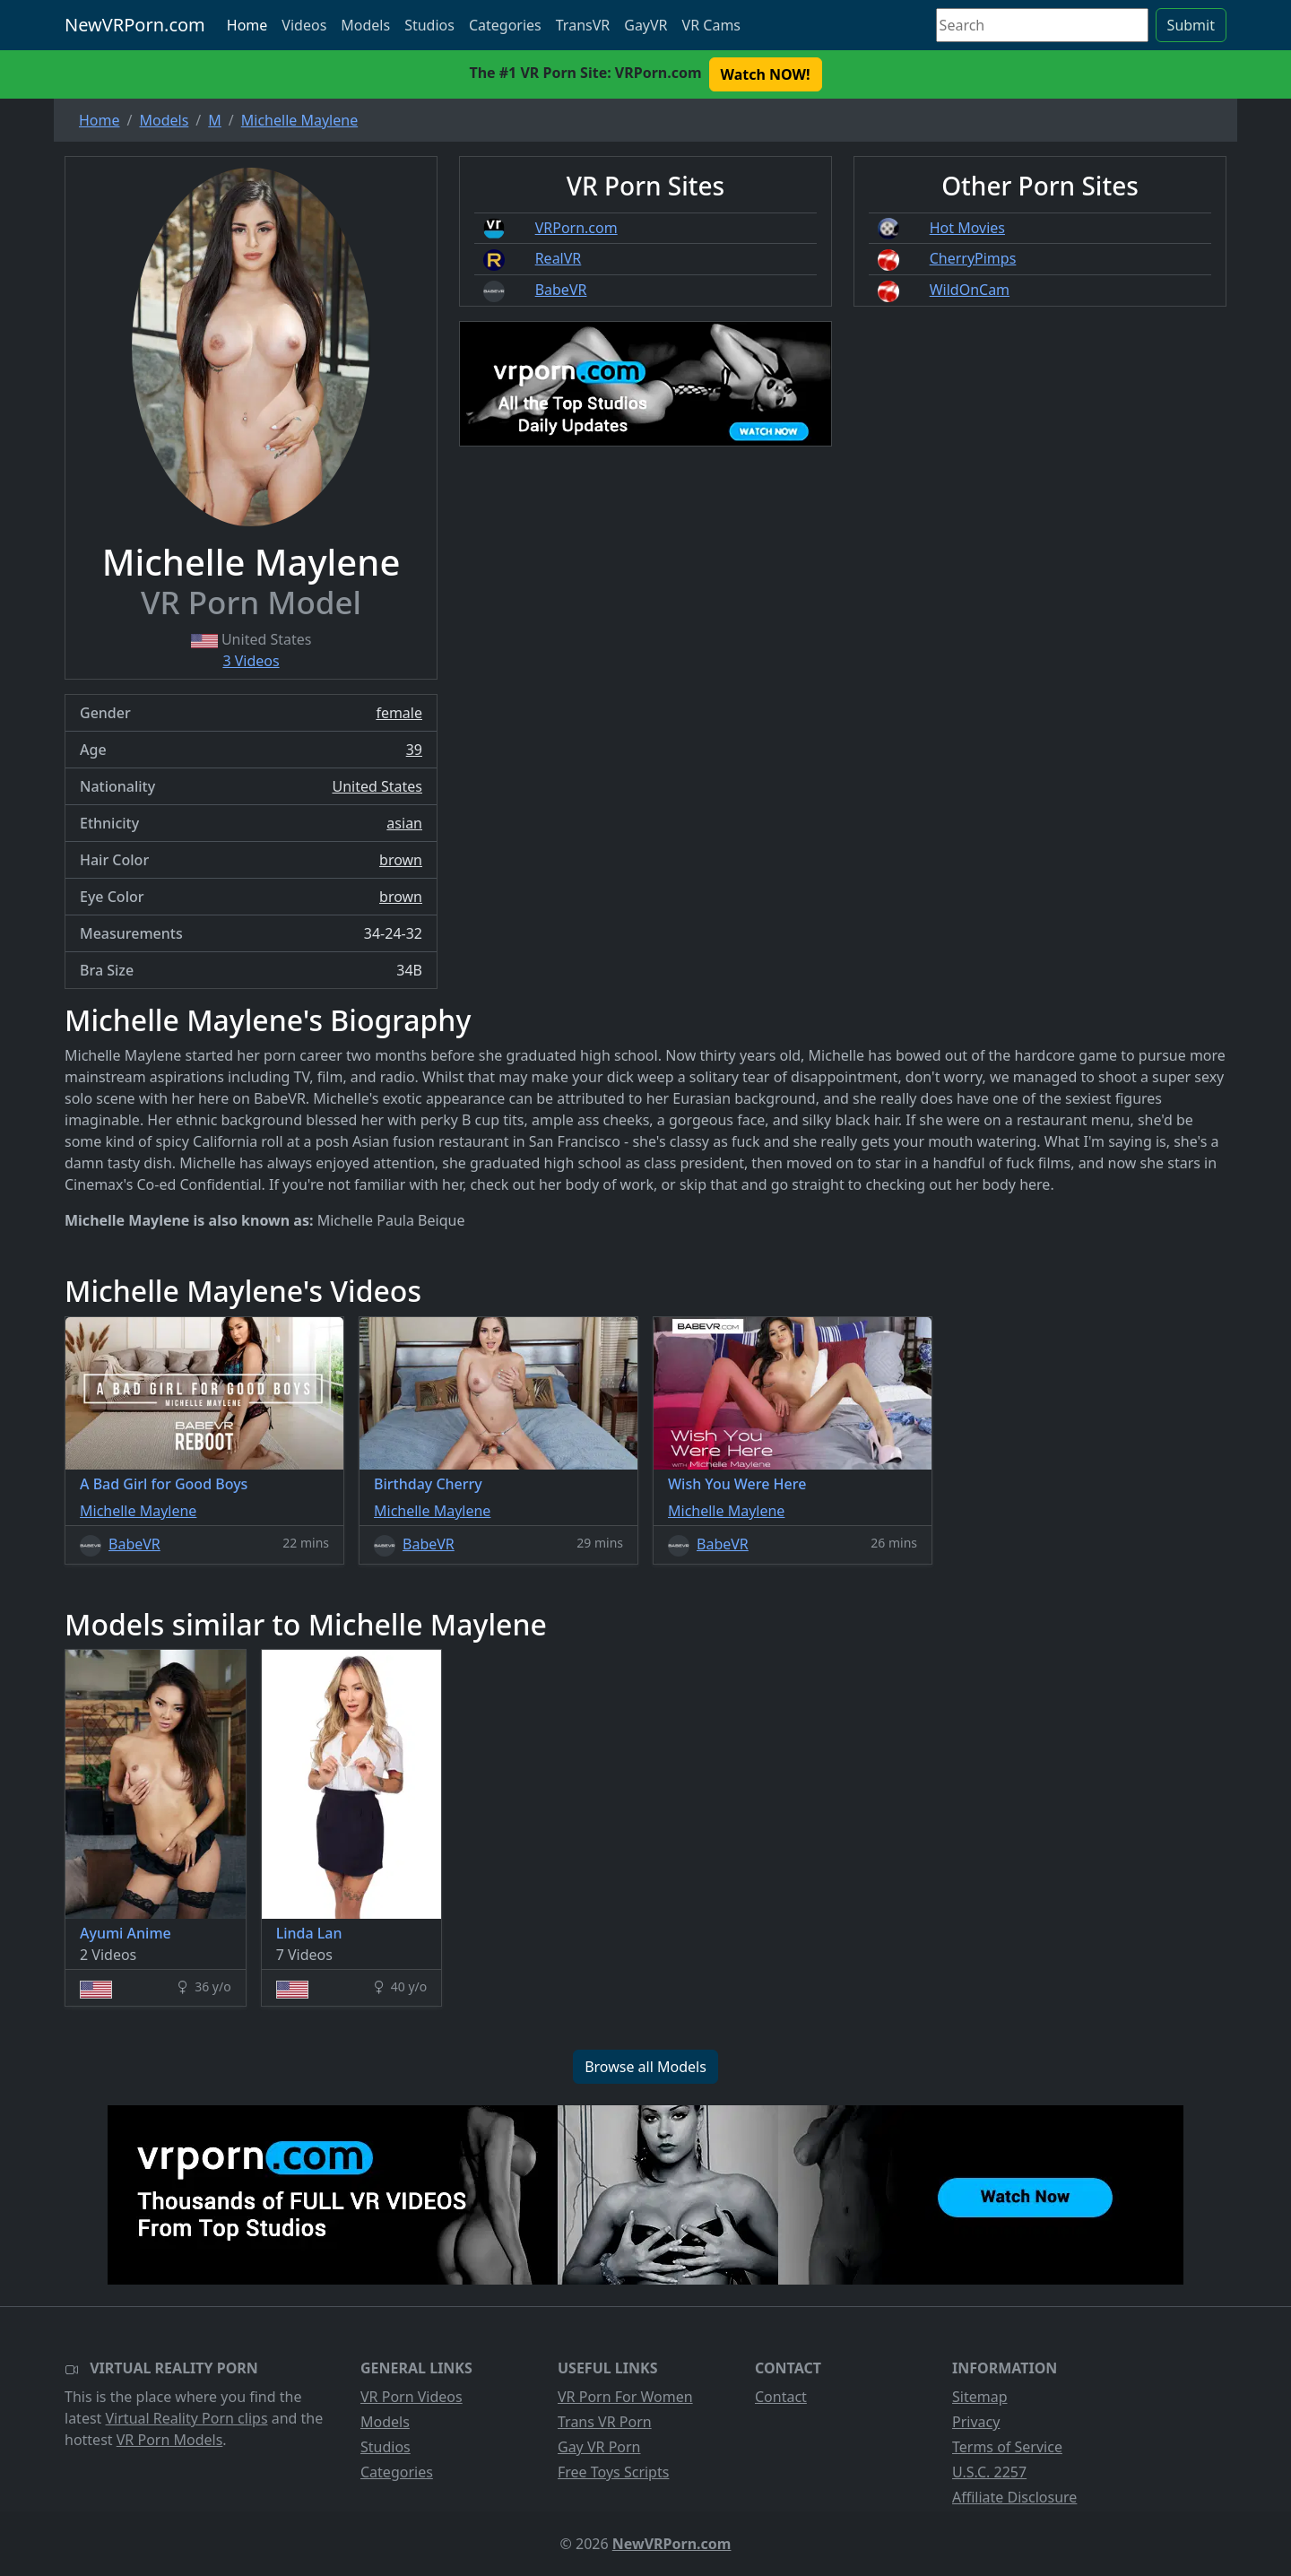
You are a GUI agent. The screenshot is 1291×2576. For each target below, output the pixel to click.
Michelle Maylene (138, 1511)
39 (414, 749)
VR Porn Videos (411, 2397)
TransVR (583, 25)
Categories (505, 25)
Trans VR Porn (605, 2422)
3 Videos (250, 661)
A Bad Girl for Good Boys (163, 1484)
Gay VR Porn (599, 2447)
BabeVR (561, 289)
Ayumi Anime (125, 1933)
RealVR (558, 258)
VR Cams (711, 25)
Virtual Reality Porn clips (187, 2418)
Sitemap (980, 2397)
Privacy (976, 2422)
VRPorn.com (576, 228)
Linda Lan (309, 1933)
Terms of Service (1007, 2447)
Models (365, 25)
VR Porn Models (170, 2440)
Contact (781, 2397)
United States (377, 786)
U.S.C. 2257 (989, 2472)
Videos (304, 25)
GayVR (645, 25)
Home (247, 25)
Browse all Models (645, 2067)
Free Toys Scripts (613, 2472)
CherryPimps (973, 258)
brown (400, 860)
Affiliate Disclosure (1014, 2497)
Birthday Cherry (428, 1484)
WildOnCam (969, 289)
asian (404, 823)
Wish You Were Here (737, 1484)
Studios (429, 25)
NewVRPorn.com (135, 25)
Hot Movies (967, 228)
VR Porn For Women (625, 2397)
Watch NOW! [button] (765, 74)
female (399, 713)
